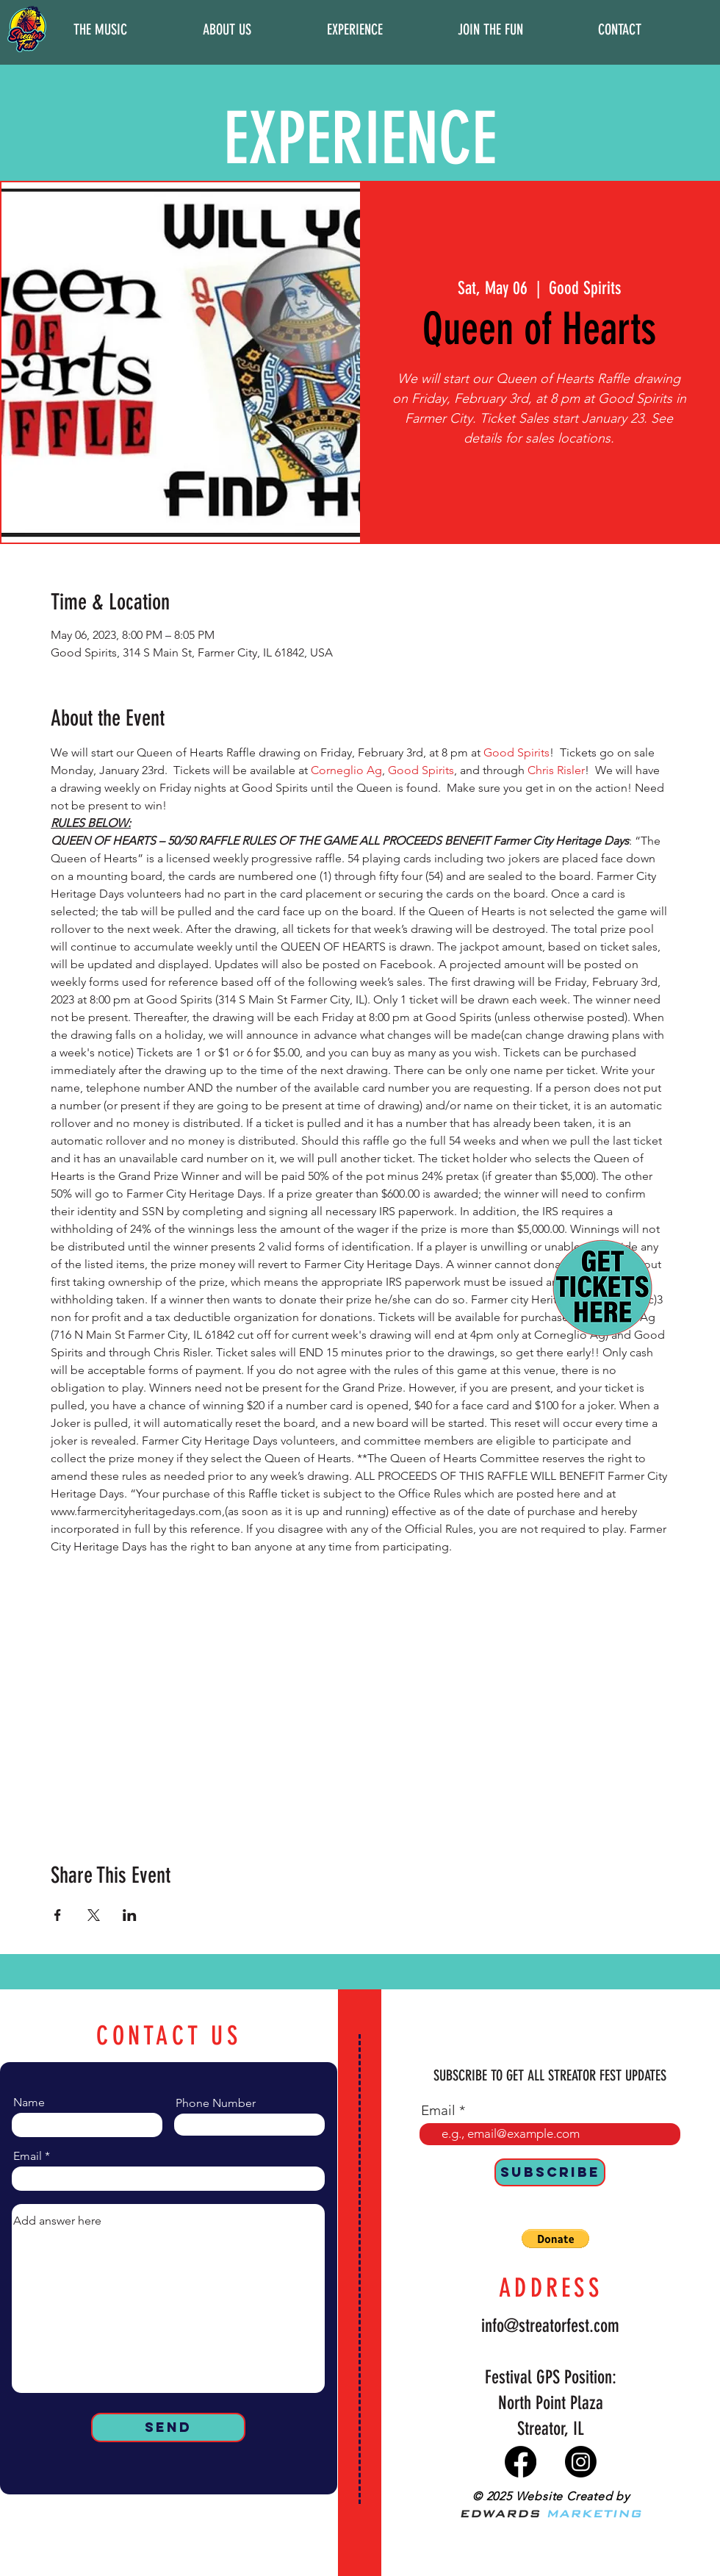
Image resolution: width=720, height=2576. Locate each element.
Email (27, 2156)
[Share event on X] (94, 1915)
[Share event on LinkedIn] (130, 1915)
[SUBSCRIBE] (549, 2172)
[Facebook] (520, 2461)
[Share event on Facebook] (58, 1915)
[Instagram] (581, 2461)
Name (29, 2102)
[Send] (168, 2427)
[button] (100, 29)
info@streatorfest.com (550, 2325)
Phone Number (216, 2103)
